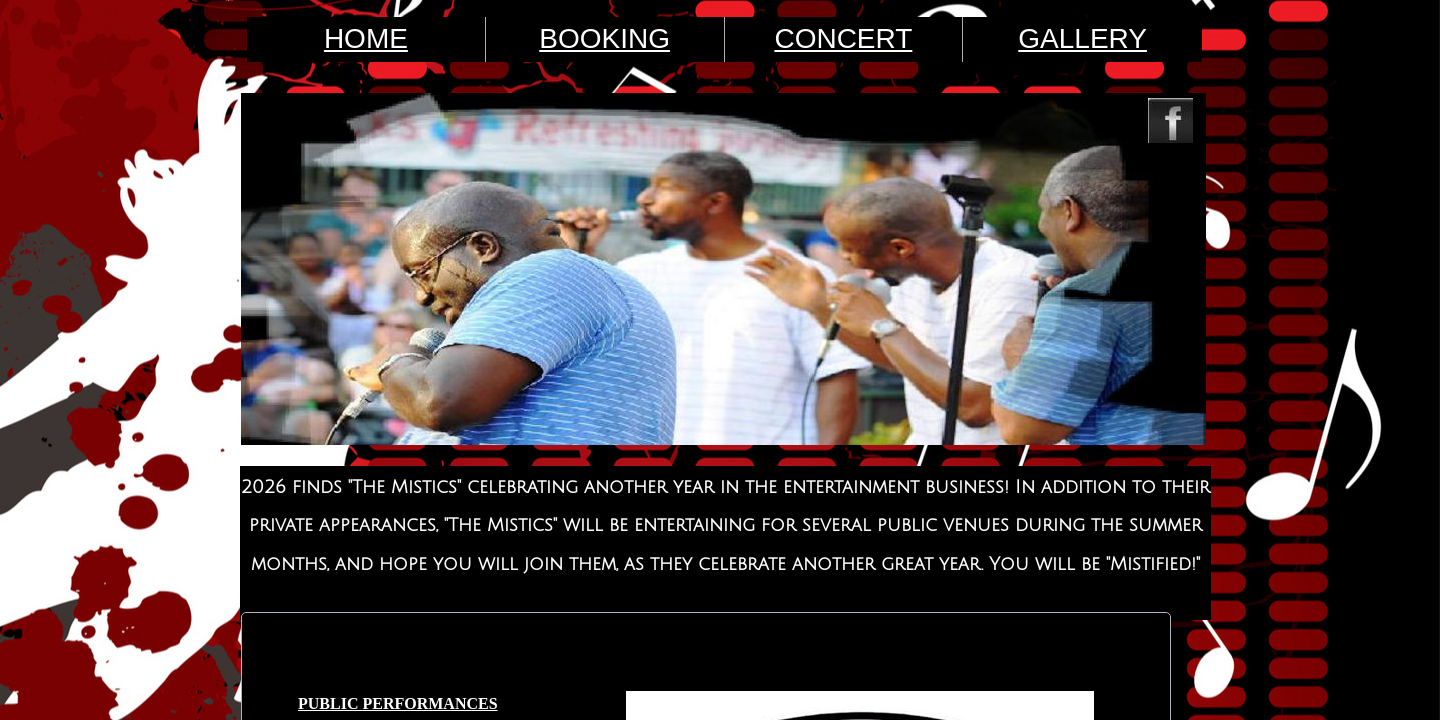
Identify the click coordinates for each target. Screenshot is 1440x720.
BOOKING (604, 38)
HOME (366, 38)
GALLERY (1082, 38)
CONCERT (843, 38)
